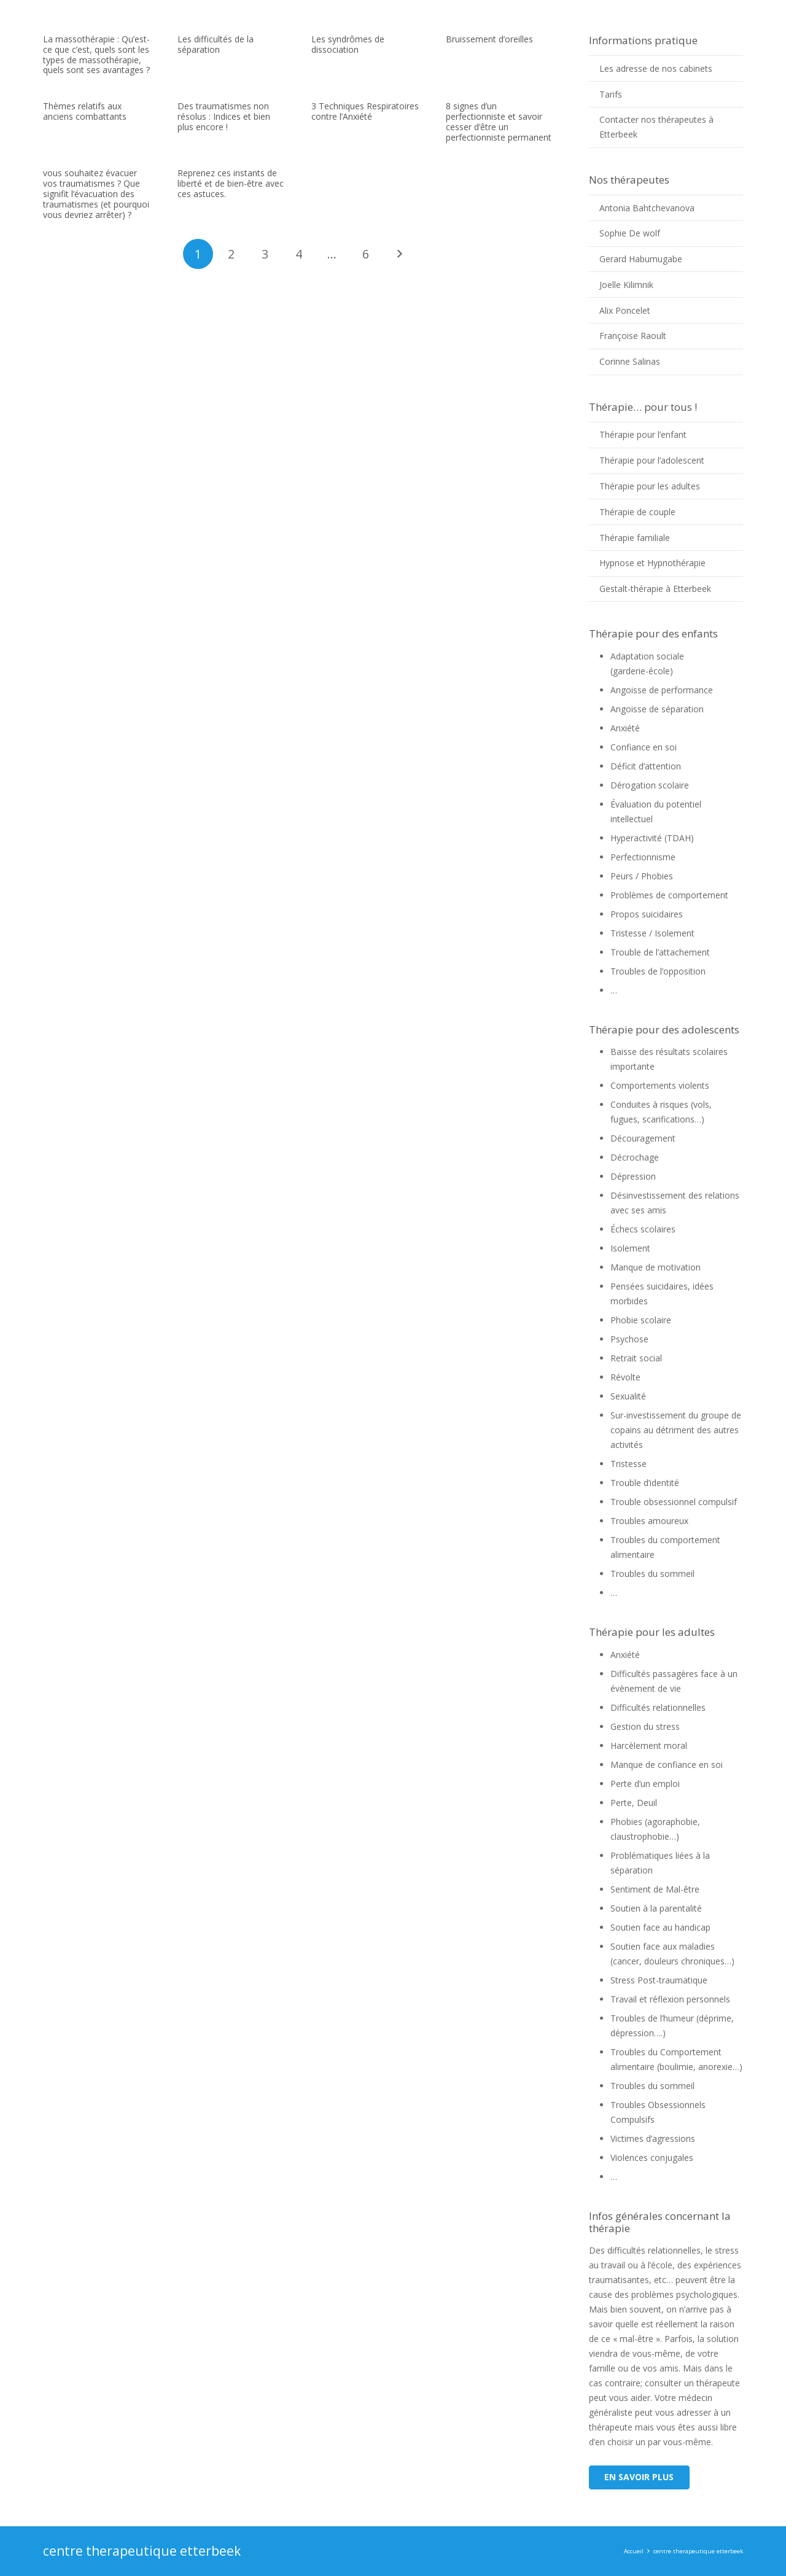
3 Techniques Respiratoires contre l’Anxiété (365, 111)
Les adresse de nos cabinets (655, 68)
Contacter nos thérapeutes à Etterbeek (656, 127)
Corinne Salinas (629, 361)
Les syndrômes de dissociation (347, 44)
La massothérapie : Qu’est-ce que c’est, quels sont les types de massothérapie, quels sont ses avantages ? (96, 54)
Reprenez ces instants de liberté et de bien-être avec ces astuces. (230, 183)
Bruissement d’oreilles (489, 39)
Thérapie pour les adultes (649, 486)
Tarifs (610, 94)
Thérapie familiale (634, 537)
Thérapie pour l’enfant (643, 434)
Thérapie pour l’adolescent (651, 460)
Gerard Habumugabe (640, 259)
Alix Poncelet (624, 310)
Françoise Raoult (632, 335)
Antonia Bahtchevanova (647, 208)
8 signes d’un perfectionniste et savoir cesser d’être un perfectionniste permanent (498, 121)
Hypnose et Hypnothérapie (652, 563)
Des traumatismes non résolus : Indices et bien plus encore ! (223, 116)
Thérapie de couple (637, 512)
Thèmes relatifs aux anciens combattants (84, 111)
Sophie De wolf (629, 233)
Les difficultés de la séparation (215, 44)
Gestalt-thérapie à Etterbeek (655, 588)
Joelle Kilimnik (626, 284)
